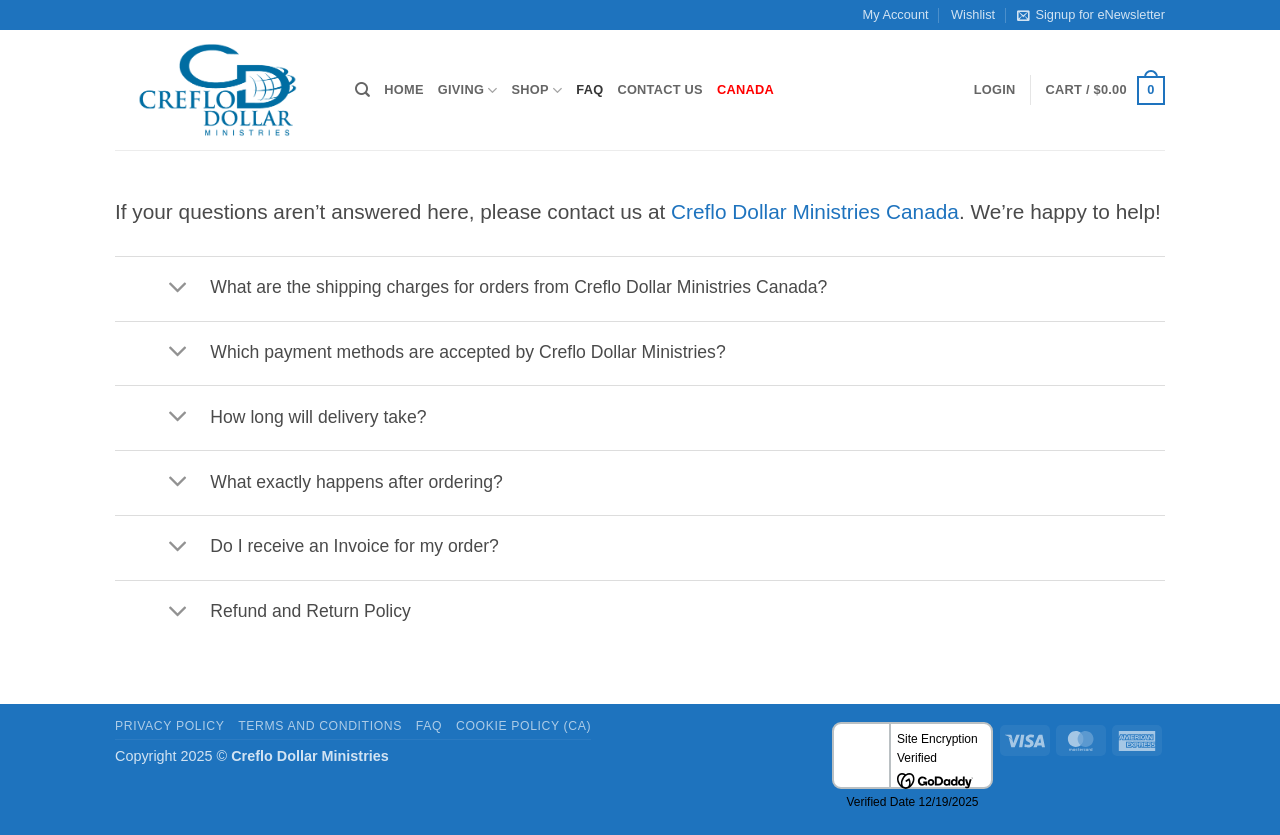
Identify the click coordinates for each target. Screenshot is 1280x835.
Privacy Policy (169, 726)
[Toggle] (177, 288)
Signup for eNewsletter (1090, 15)
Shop (537, 90)
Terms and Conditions (320, 726)
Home (403, 89)
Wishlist (973, 14)
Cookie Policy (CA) (523, 726)
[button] (995, 90)
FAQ (589, 89)
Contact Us (660, 89)
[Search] (362, 90)
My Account (896, 14)
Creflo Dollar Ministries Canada (815, 211)
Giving (468, 90)
